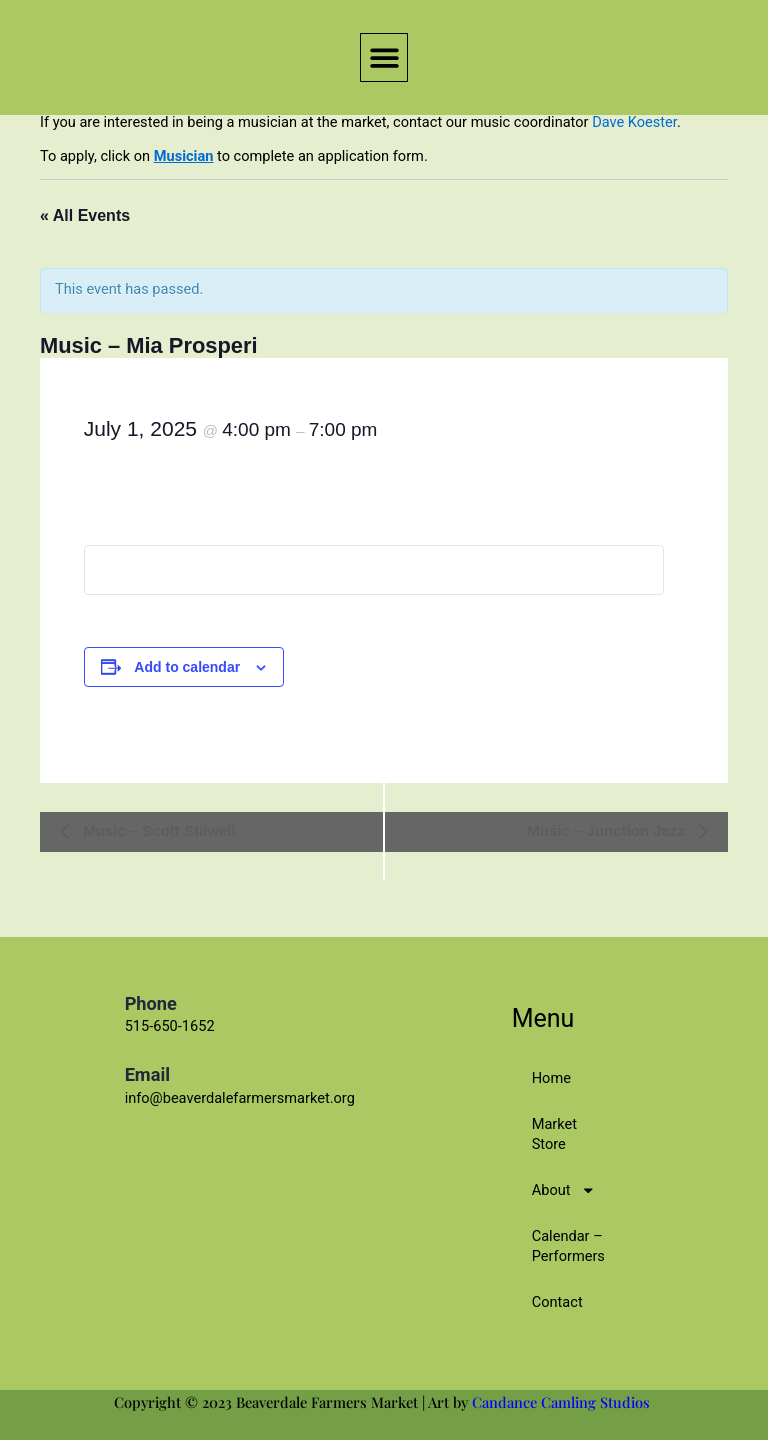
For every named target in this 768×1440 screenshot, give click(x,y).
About (563, 1190)
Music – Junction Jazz (608, 830)
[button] (384, 57)
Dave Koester (634, 122)
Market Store (554, 1134)
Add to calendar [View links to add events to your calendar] (187, 667)
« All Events (85, 215)
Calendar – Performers (568, 1246)
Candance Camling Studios (563, 1402)
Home (551, 1078)
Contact (557, 1302)
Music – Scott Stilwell (157, 830)
